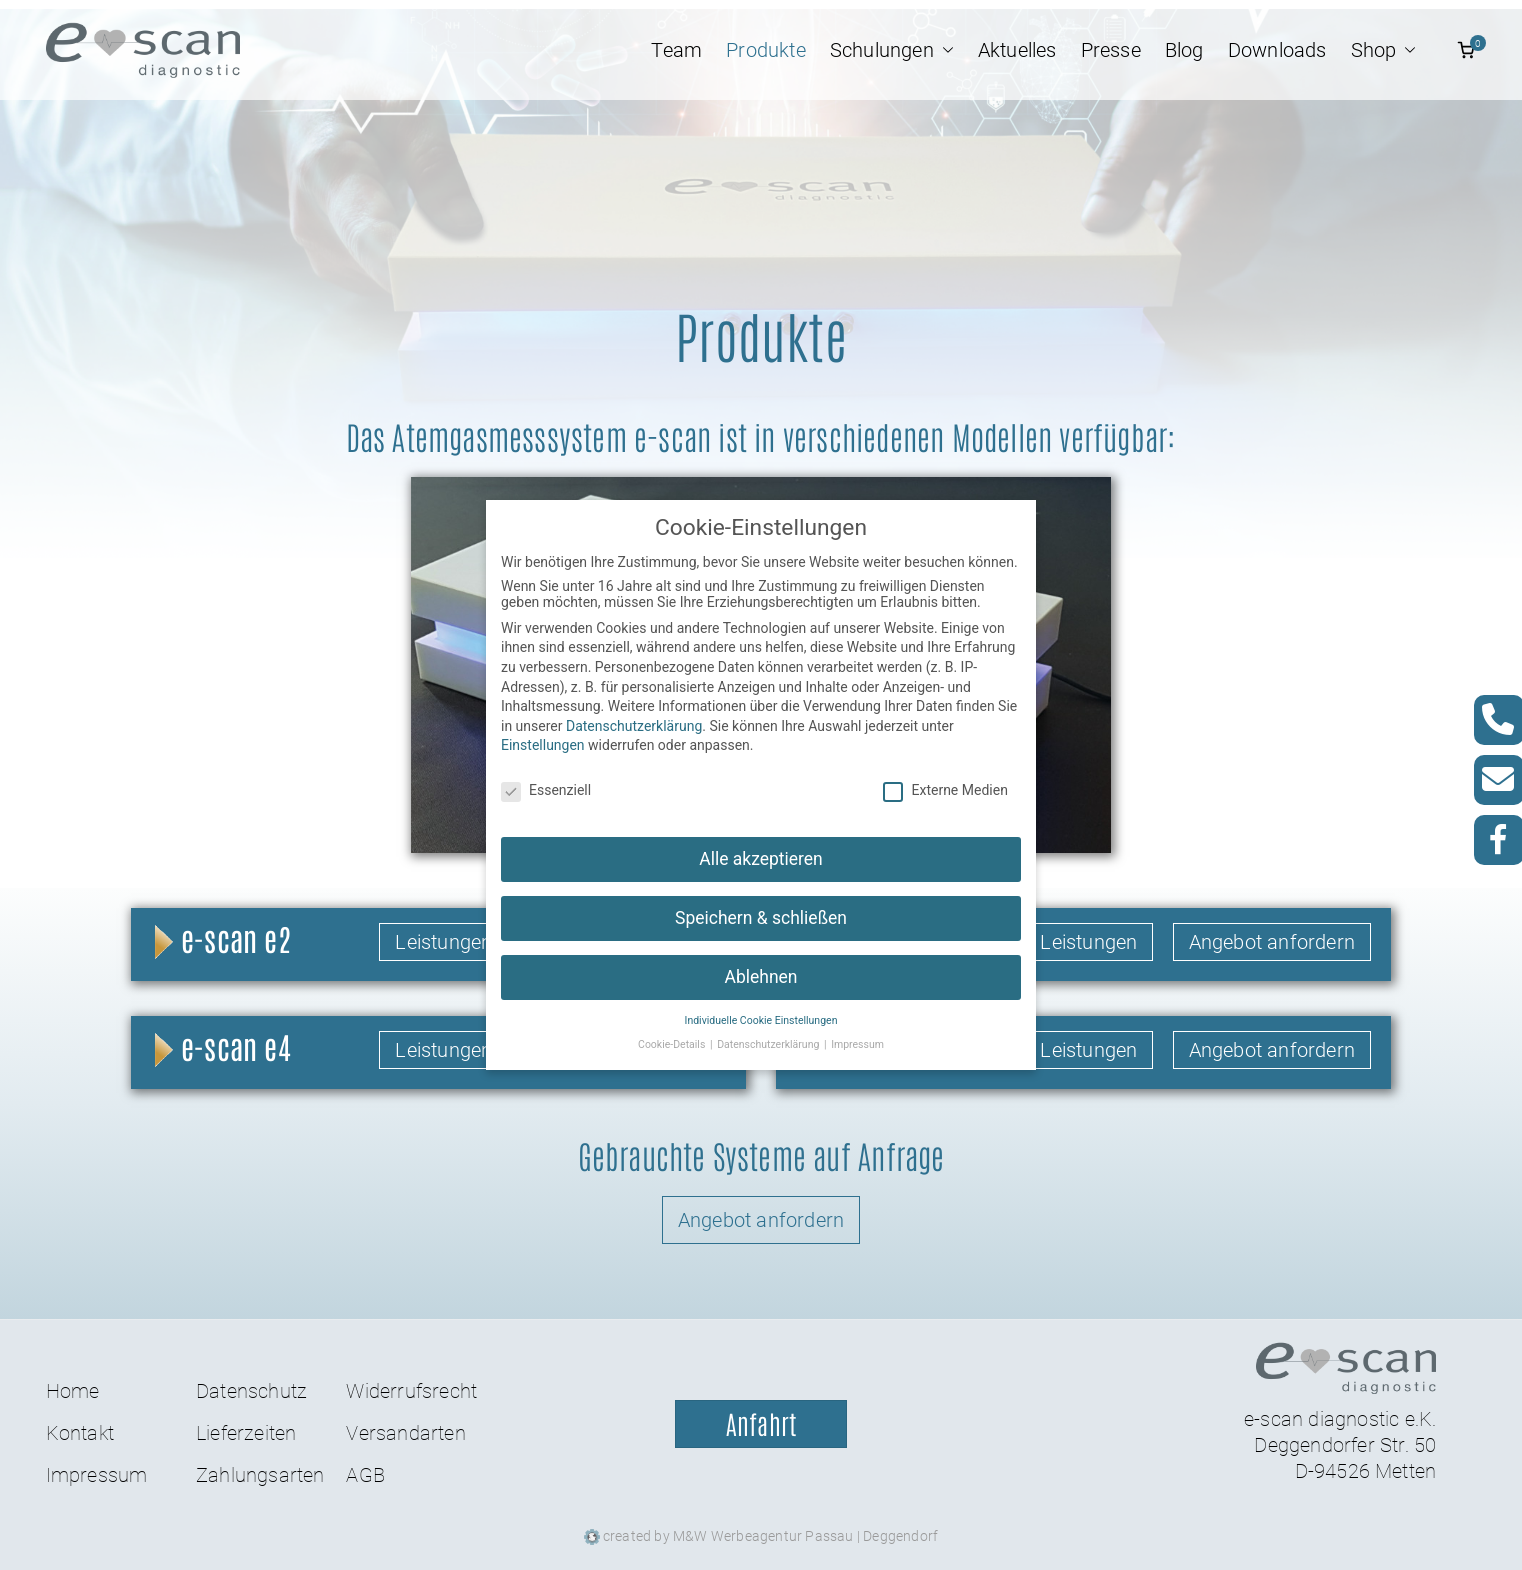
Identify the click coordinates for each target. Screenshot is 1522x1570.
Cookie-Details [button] (673, 1028)
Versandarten (405, 1433)
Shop (1384, 50)
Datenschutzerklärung (634, 709)
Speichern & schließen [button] (761, 901)
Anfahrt (761, 1424)
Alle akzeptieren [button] (761, 842)
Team (676, 50)
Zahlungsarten (260, 1475)
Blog (1184, 50)
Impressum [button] (857, 1028)
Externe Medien (945, 774)
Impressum (97, 1475)
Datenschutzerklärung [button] (769, 1028)
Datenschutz (251, 1391)
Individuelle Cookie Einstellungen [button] (761, 1003)
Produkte (766, 50)
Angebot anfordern (1272, 942)
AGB (365, 1475)
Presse (1111, 50)
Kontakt (80, 1433)
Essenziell (546, 774)
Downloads (1277, 50)
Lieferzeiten (246, 1433)
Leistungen (443, 942)
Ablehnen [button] (760, 960)
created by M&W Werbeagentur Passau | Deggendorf (761, 1535)
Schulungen (892, 50)
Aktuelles (1017, 50)
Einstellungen (543, 729)
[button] (944, 50)
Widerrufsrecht (411, 1391)
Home (73, 1391)
